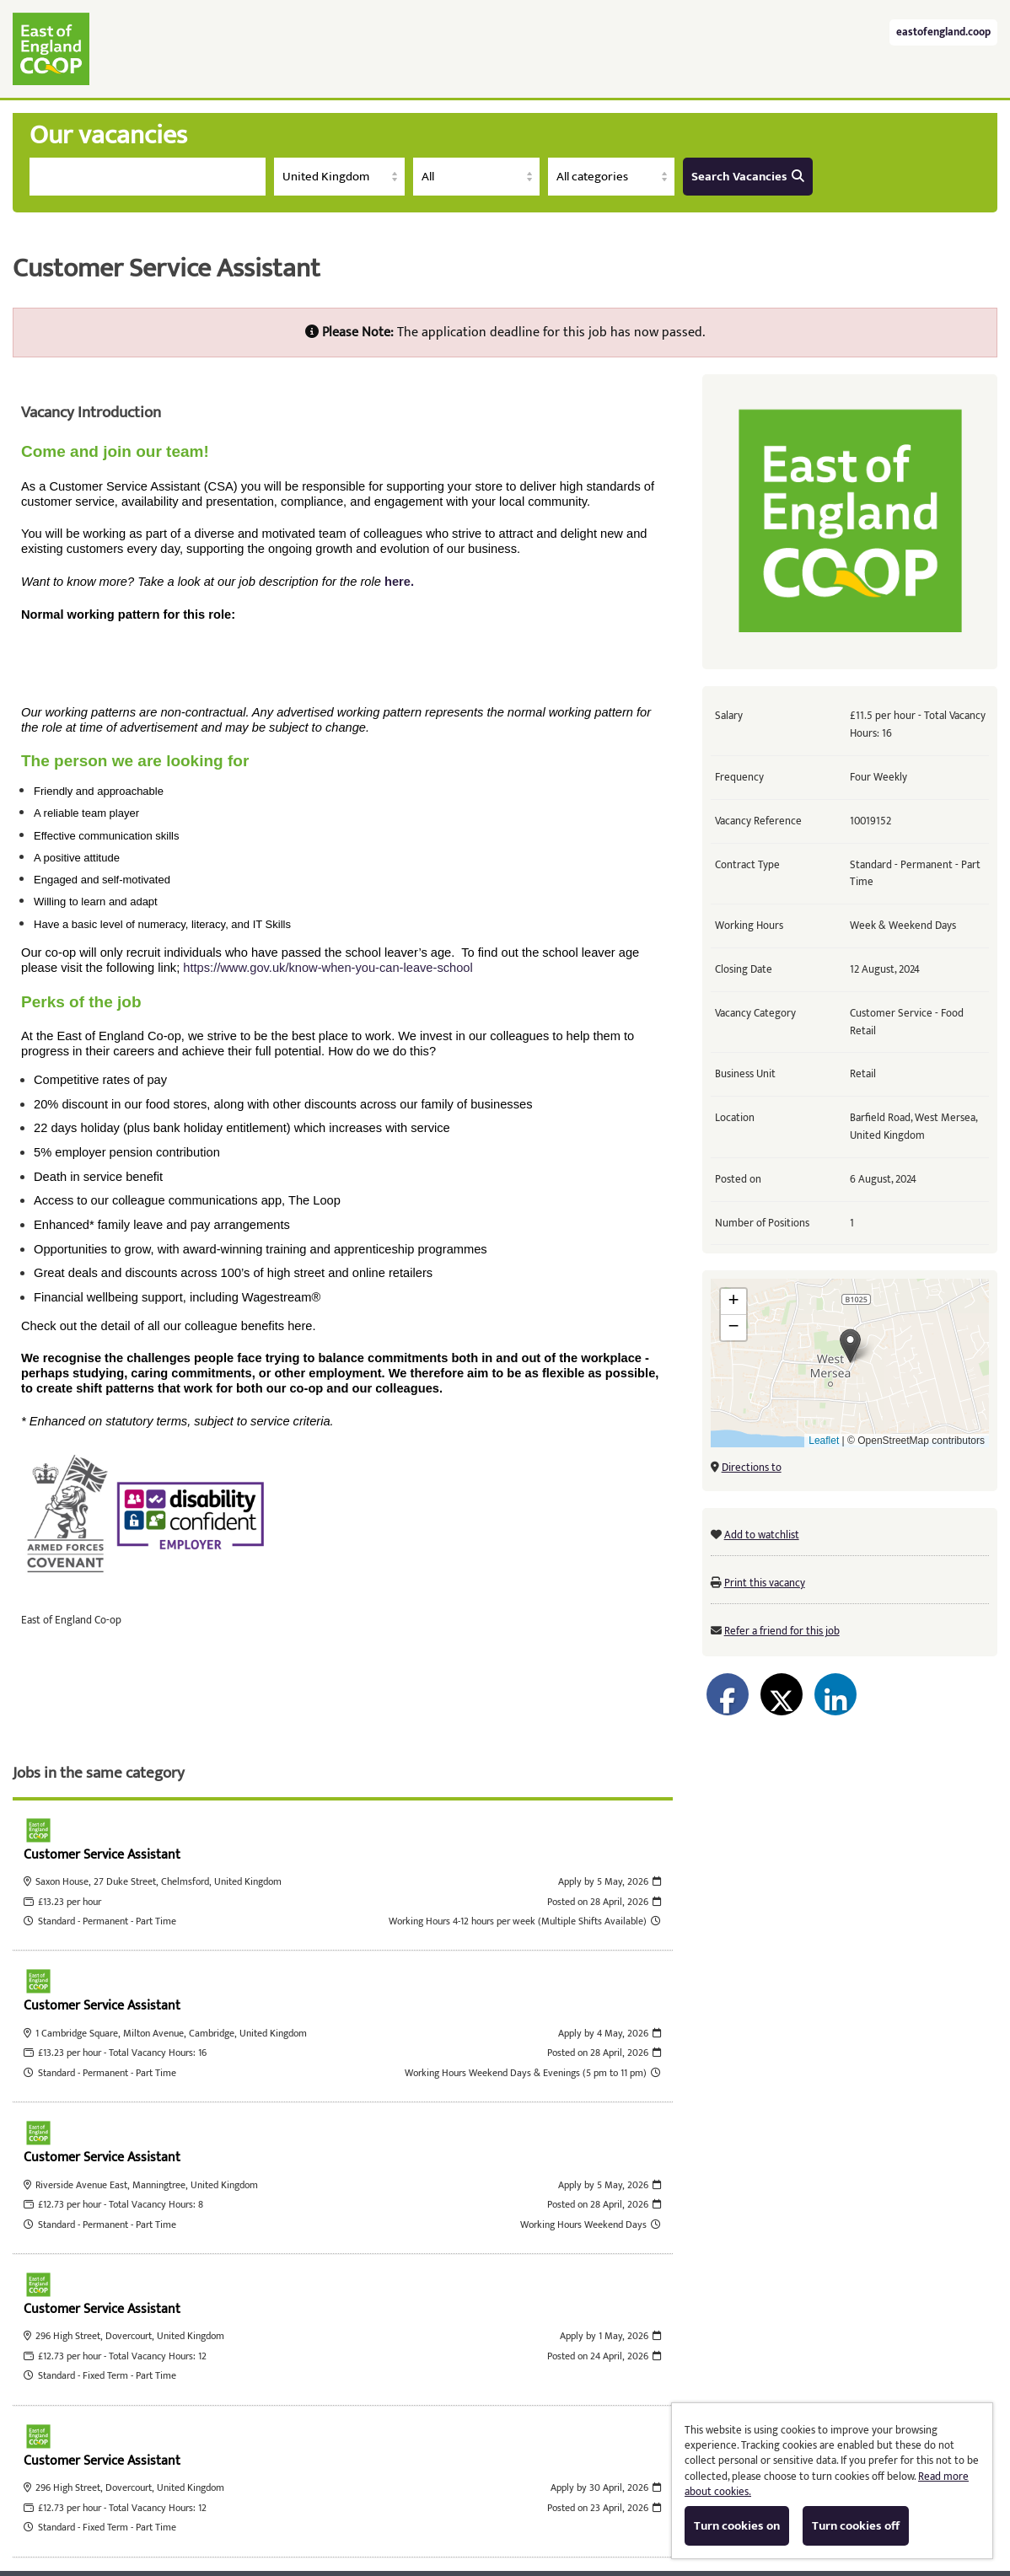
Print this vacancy (764, 1583)
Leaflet (824, 1440)
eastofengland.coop (943, 32)
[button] (850, 1345)
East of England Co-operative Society (51, 49)
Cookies (514, 2505)
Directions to (752, 1467)
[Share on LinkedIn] (835, 1694)
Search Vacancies (747, 176)
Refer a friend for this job (782, 1631)
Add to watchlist (761, 1535)
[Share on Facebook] (727, 1694)
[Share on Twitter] (781, 1694)
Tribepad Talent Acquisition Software (376, 2505)
